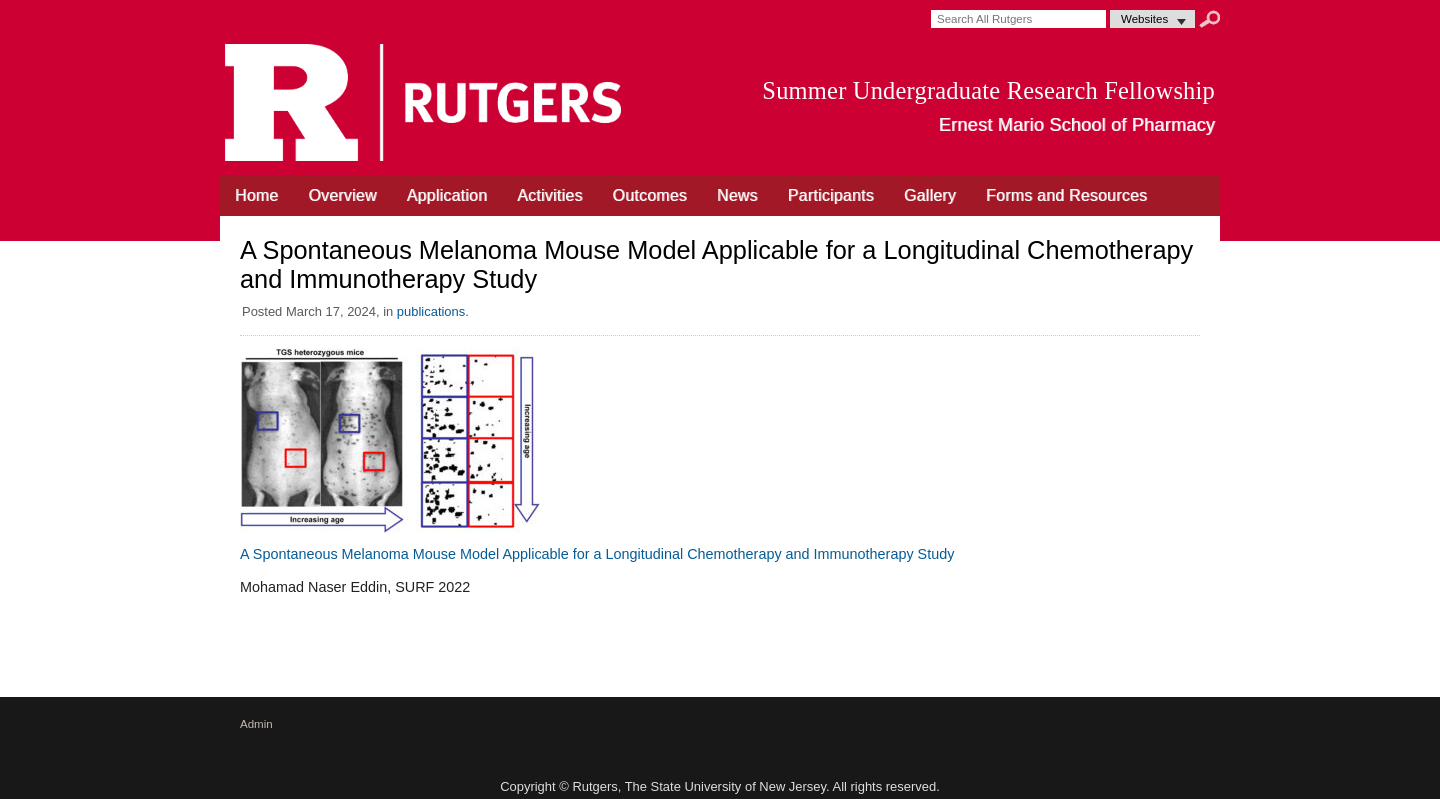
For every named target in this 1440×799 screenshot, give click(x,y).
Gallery (930, 195)
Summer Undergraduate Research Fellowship (988, 90)
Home (256, 195)
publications (431, 311)
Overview (342, 195)
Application (447, 195)
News (737, 195)
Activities (549, 195)
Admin (256, 724)
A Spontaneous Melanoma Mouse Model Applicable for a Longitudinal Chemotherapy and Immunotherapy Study (597, 554)
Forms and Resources (1066, 195)
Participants (831, 195)
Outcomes (650, 195)
